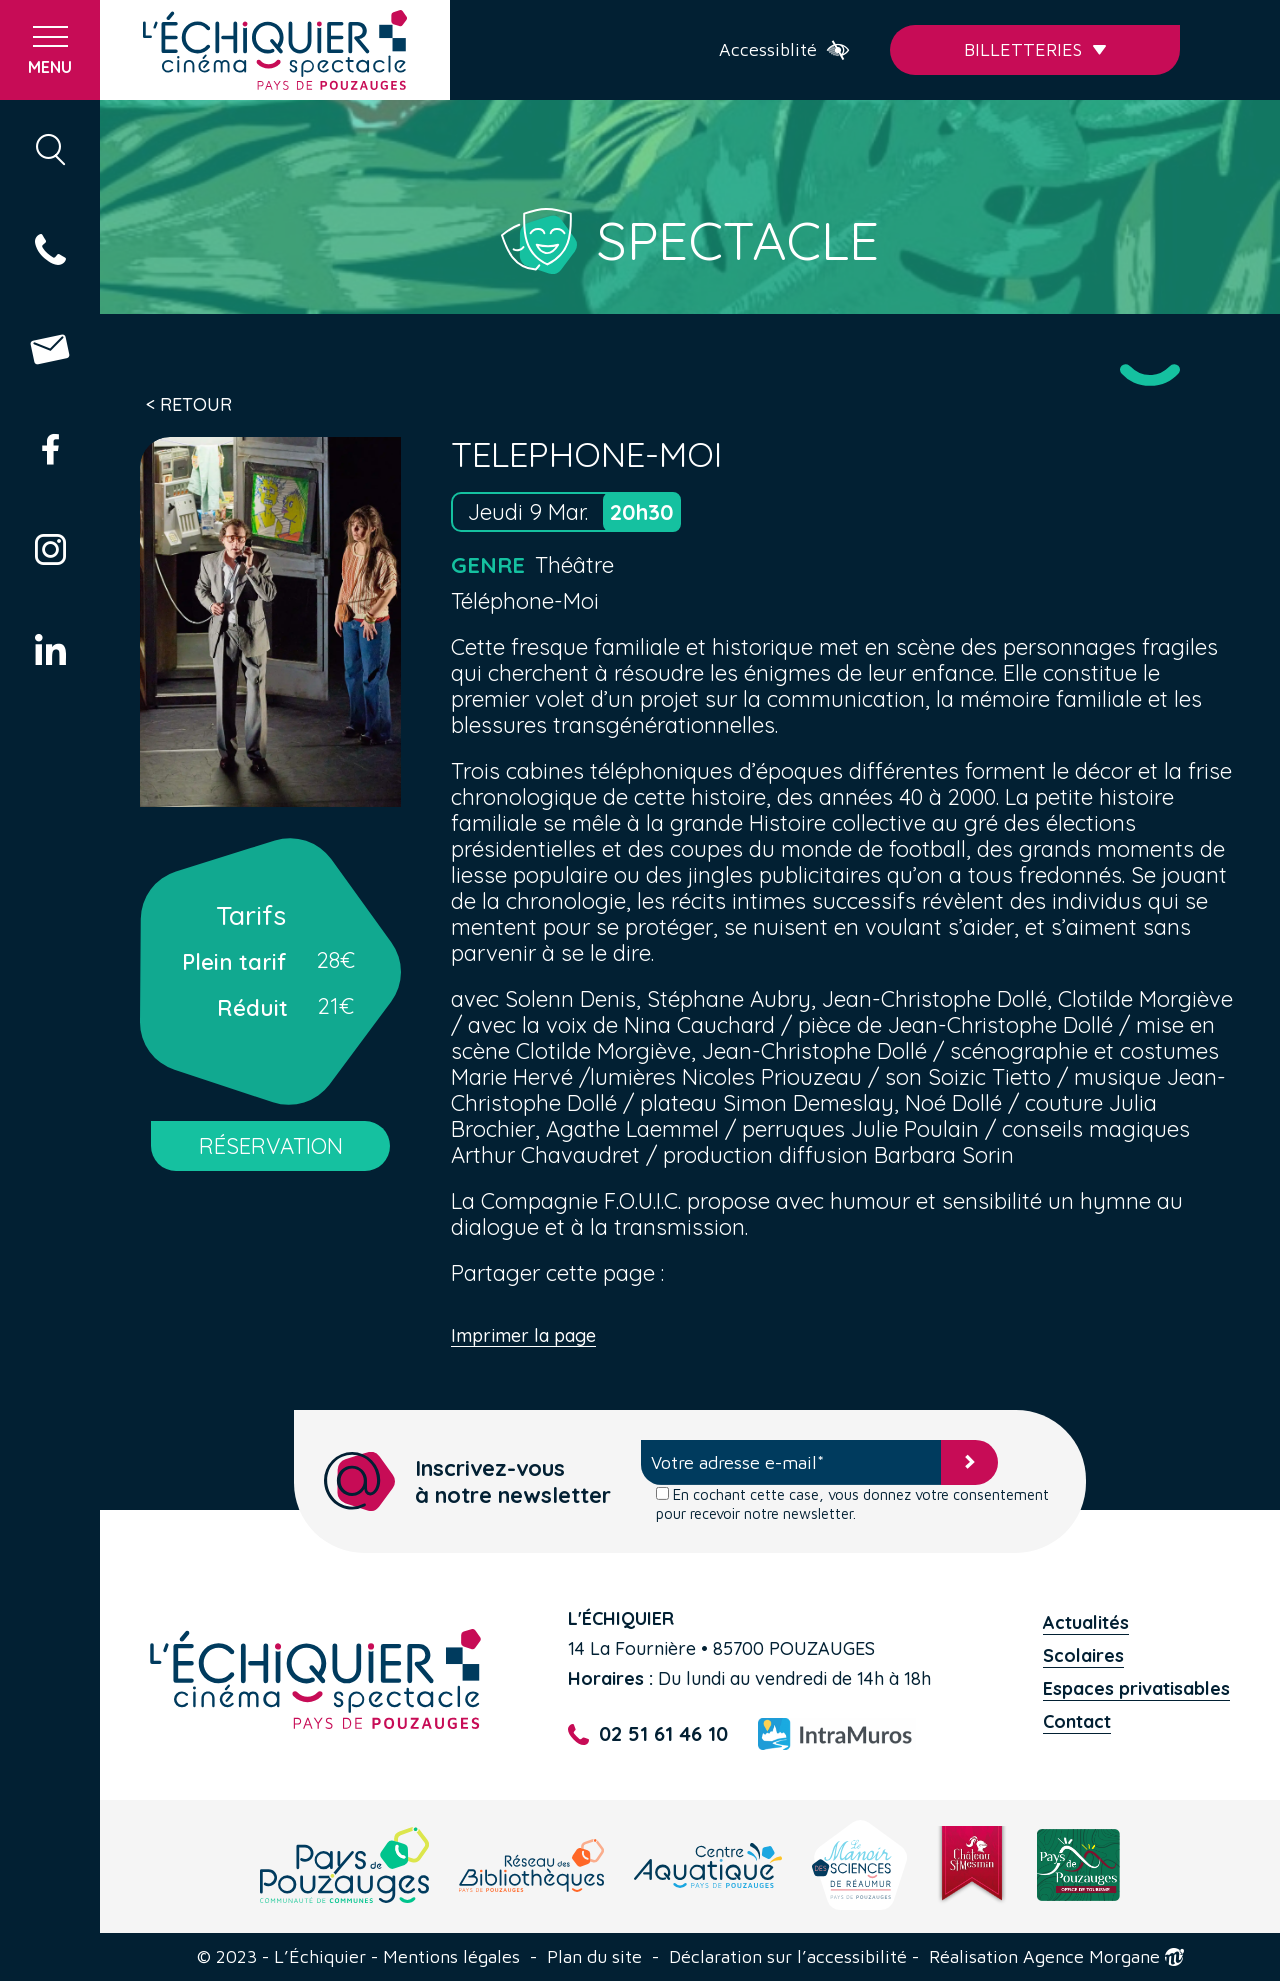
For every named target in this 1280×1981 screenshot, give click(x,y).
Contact (1077, 1721)
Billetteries (1035, 49)
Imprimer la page (523, 1336)
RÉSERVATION (271, 1146)
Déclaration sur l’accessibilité (788, 1957)
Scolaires (1083, 1655)
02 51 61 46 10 (648, 1734)
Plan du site (594, 1957)
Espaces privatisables (1136, 1688)
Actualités (1086, 1622)
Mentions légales (451, 1957)
